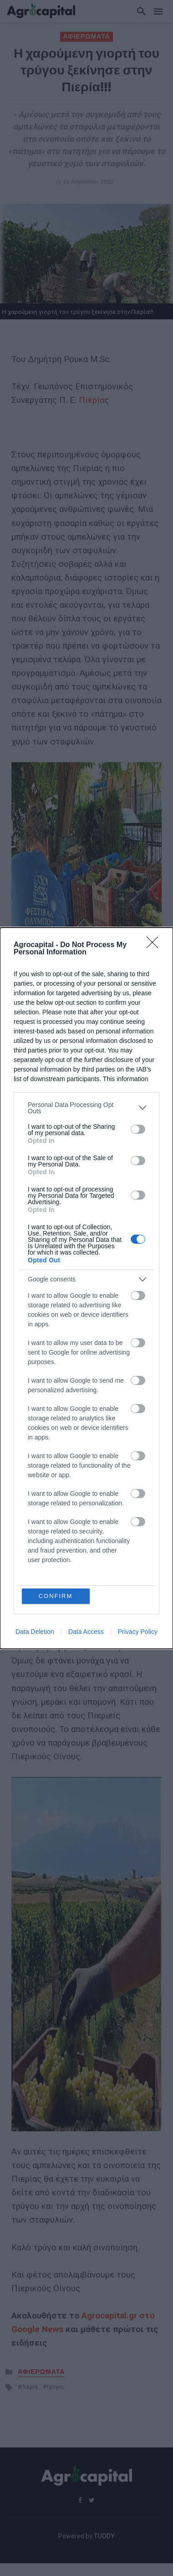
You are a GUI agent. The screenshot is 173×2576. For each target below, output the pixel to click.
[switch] (138, 1129)
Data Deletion (34, 1631)
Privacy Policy (138, 1631)
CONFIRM (56, 1596)
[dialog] (86, 1288)
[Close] (155, 945)
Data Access (86, 1631)
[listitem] (86, 1108)
